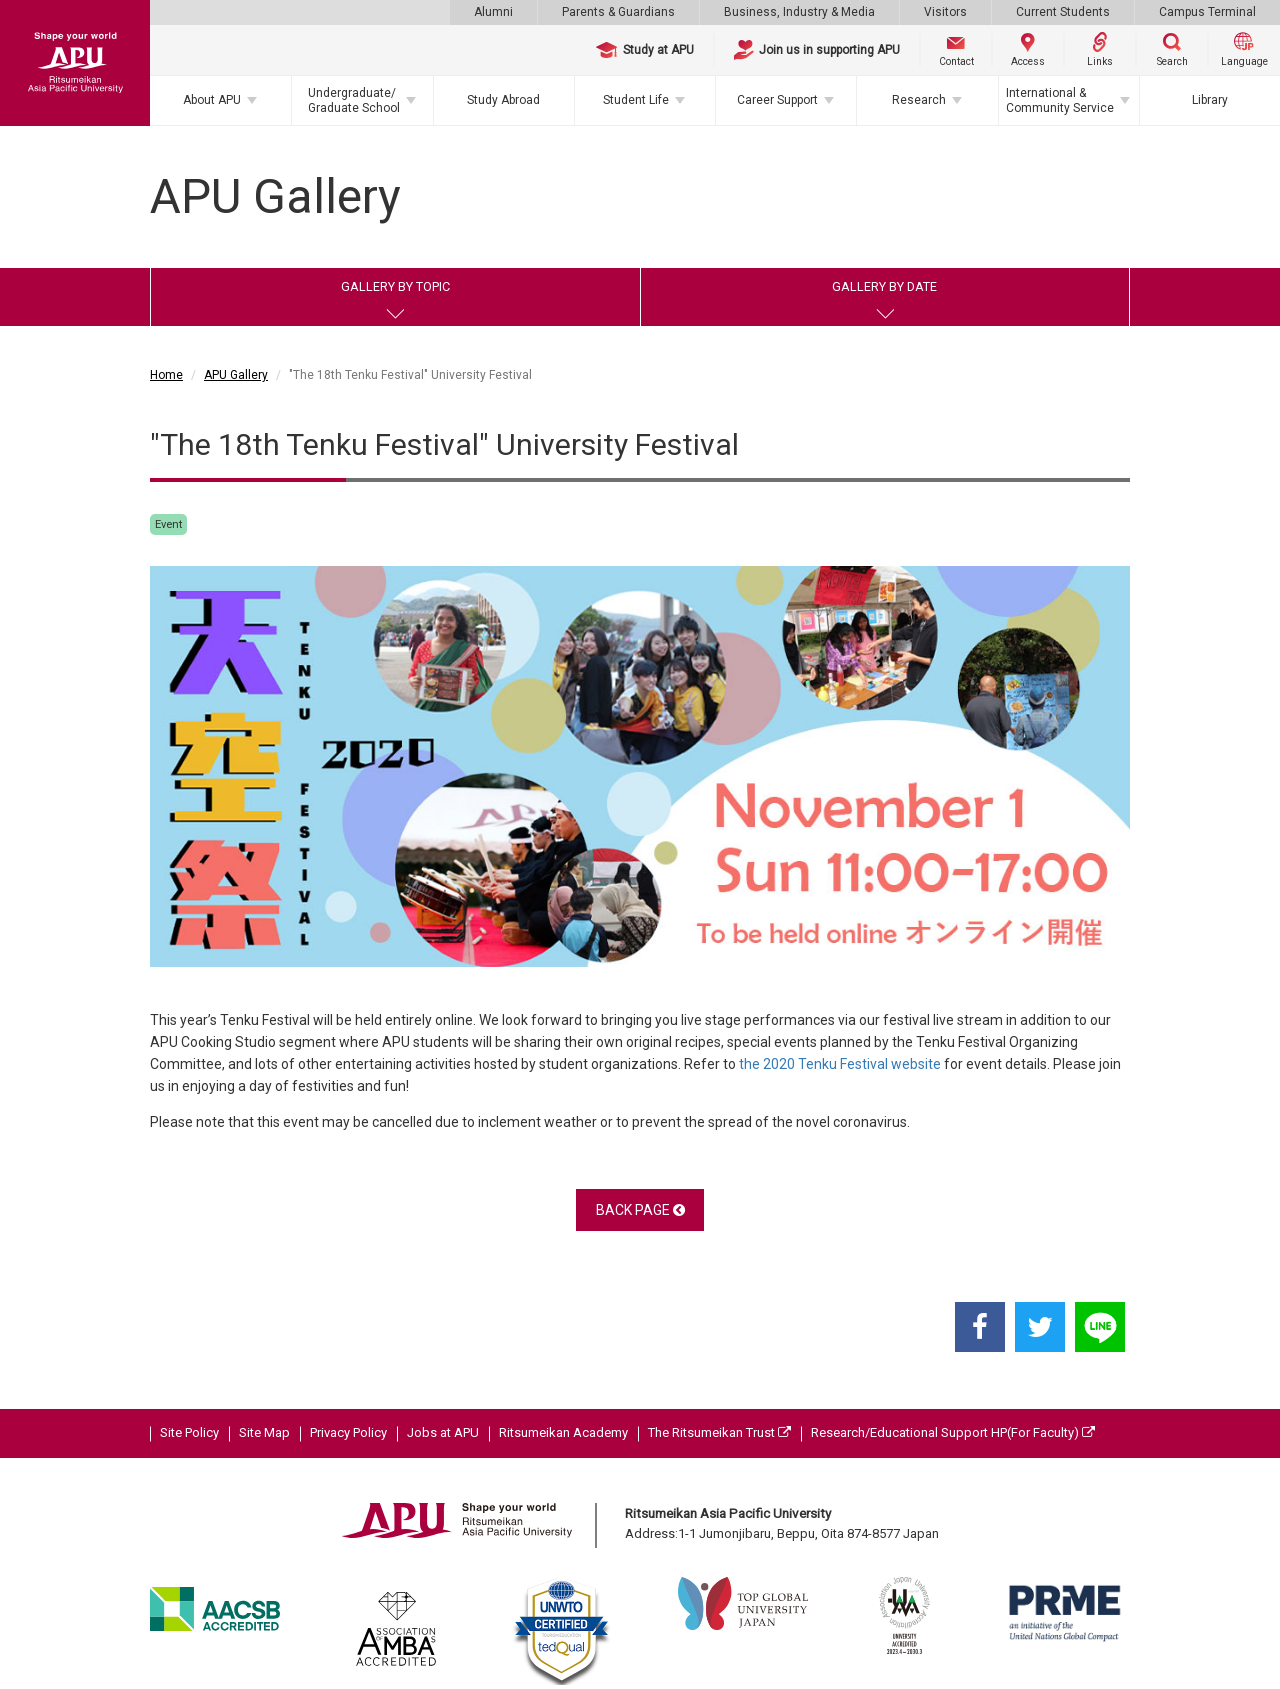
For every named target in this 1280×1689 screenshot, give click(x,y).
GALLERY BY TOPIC (395, 286)
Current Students (1063, 12)
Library (1210, 100)
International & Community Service (1060, 100)
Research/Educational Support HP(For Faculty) (953, 1432)
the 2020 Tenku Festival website (840, 1064)
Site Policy (189, 1432)
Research (919, 100)
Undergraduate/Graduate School (354, 100)
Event (168, 524)
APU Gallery (236, 375)
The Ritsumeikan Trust (719, 1432)
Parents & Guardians (618, 12)
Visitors (945, 12)
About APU (212, 100)
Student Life (636, 100)
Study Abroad (503, 100)
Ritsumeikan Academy (563, 1432)
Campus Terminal (1207, 12)
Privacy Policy (348, 1432)
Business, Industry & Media (799, 12)
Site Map (264, 1432)
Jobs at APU (443, 1432)
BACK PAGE (640, 1210)
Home (166, 375)
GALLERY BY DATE (884, 286)
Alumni (493, 12)
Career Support (777, 100)
